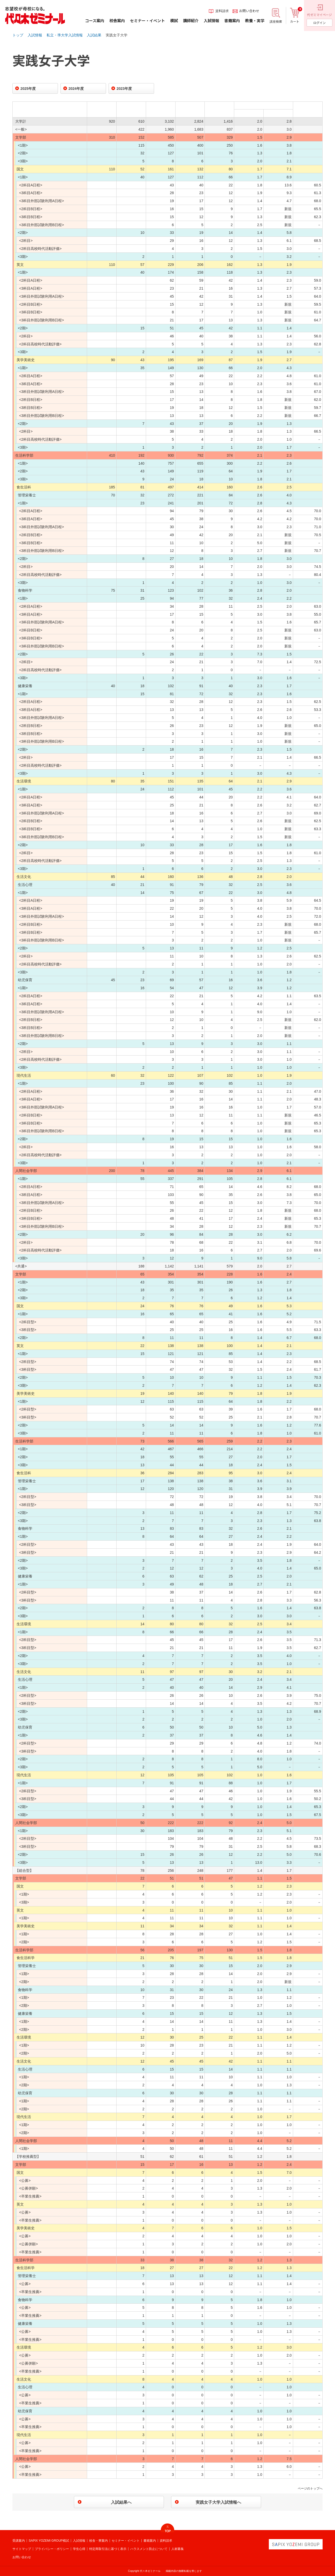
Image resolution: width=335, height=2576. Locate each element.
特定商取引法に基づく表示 (107, 2549)
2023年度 (124, 88)
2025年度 (28, 88)
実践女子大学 (116, 35)
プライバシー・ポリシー (52, 2549)
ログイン (319, 22)
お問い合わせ (21, 2557)
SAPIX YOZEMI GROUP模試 (49, 2540)
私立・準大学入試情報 (65, 35)
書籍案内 (149, 2540)
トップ (17, 35)
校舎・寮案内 (98, 2540)
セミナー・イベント (126, 2540)
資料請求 (166, 2540)
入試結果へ (121, 2502)
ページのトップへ (310, 2488)
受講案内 (18, 2540)
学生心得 (79, 2549)
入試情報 (35, 35)
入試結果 (94, 35)
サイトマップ (21, 2549)
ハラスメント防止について (149, 2549)
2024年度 (76, 88)
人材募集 (177, 2549)
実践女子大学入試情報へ (218, 2502)
